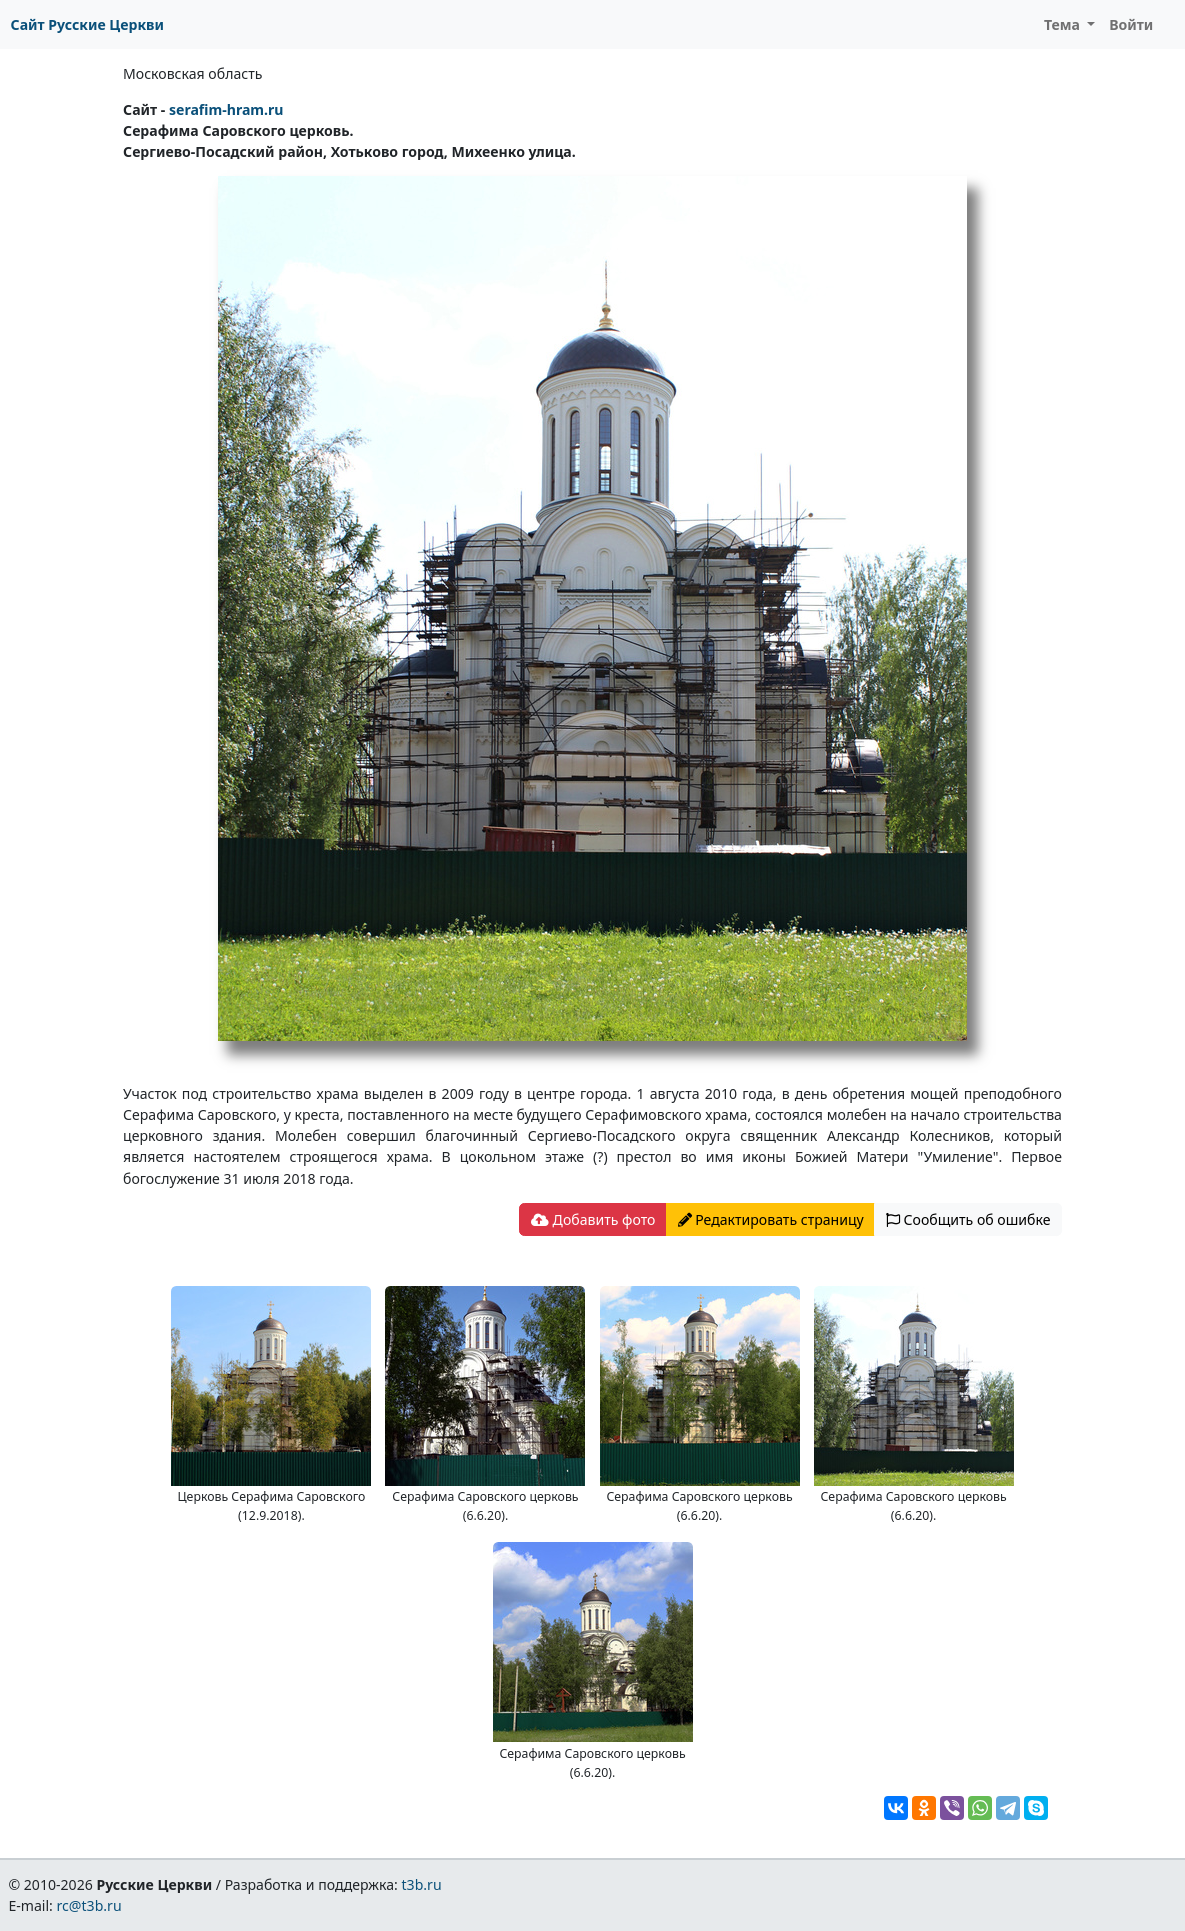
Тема (1064, 24)
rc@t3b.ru (89, 1905)
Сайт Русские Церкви (87, 24)
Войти (1131, 24)
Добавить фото (593, 1219)
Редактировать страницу (771, 1219)
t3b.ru (422, 1884)
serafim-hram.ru (226, 109)
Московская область (192, 73)
